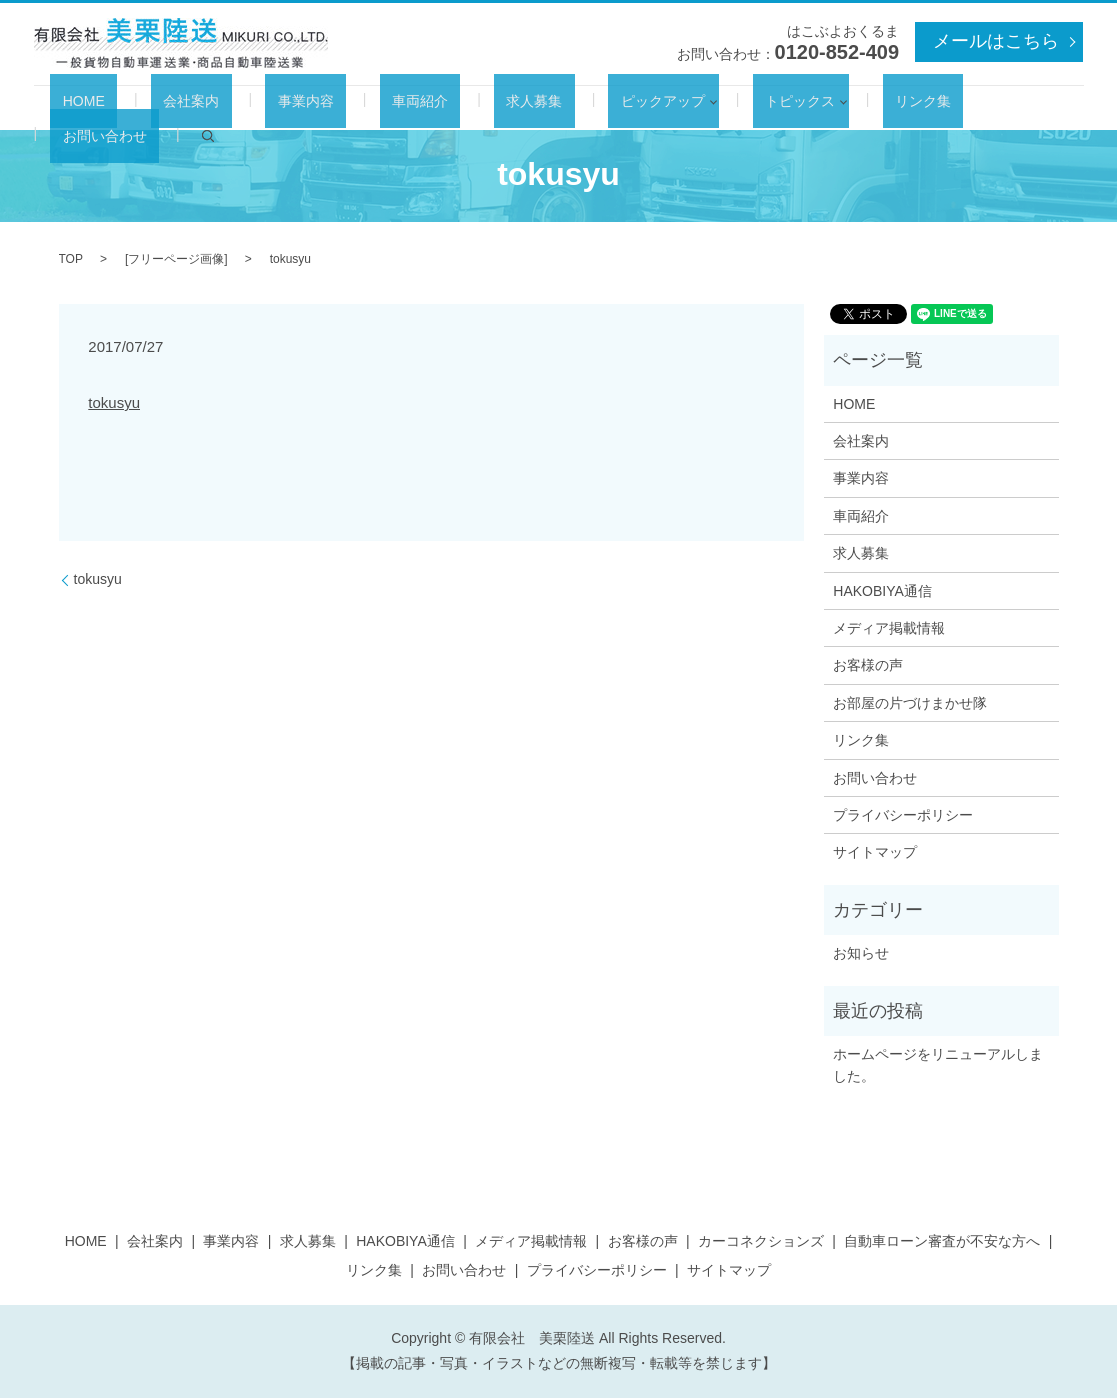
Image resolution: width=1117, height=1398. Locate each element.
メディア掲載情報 (889, 628)
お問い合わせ (913, 108)
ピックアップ (574, 108)
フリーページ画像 (176, 259)
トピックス (699, 108)
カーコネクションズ (761, 1241)
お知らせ (861, 953)
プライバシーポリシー (903, 815)
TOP (71, 259)
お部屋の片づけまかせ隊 (910, 703)
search (1004, 108)
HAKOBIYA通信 (882, 591)
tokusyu (114, 402)
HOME (119, 108)
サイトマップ (875, 852)
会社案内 (202, 108)
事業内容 (292, 108)
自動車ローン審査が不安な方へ (942, 1241)
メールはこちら (996, 41)
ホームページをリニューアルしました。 (938, 1065)
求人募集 (471, 108)
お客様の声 (868, 665)
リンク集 (809, 108)
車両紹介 (381, 108)
